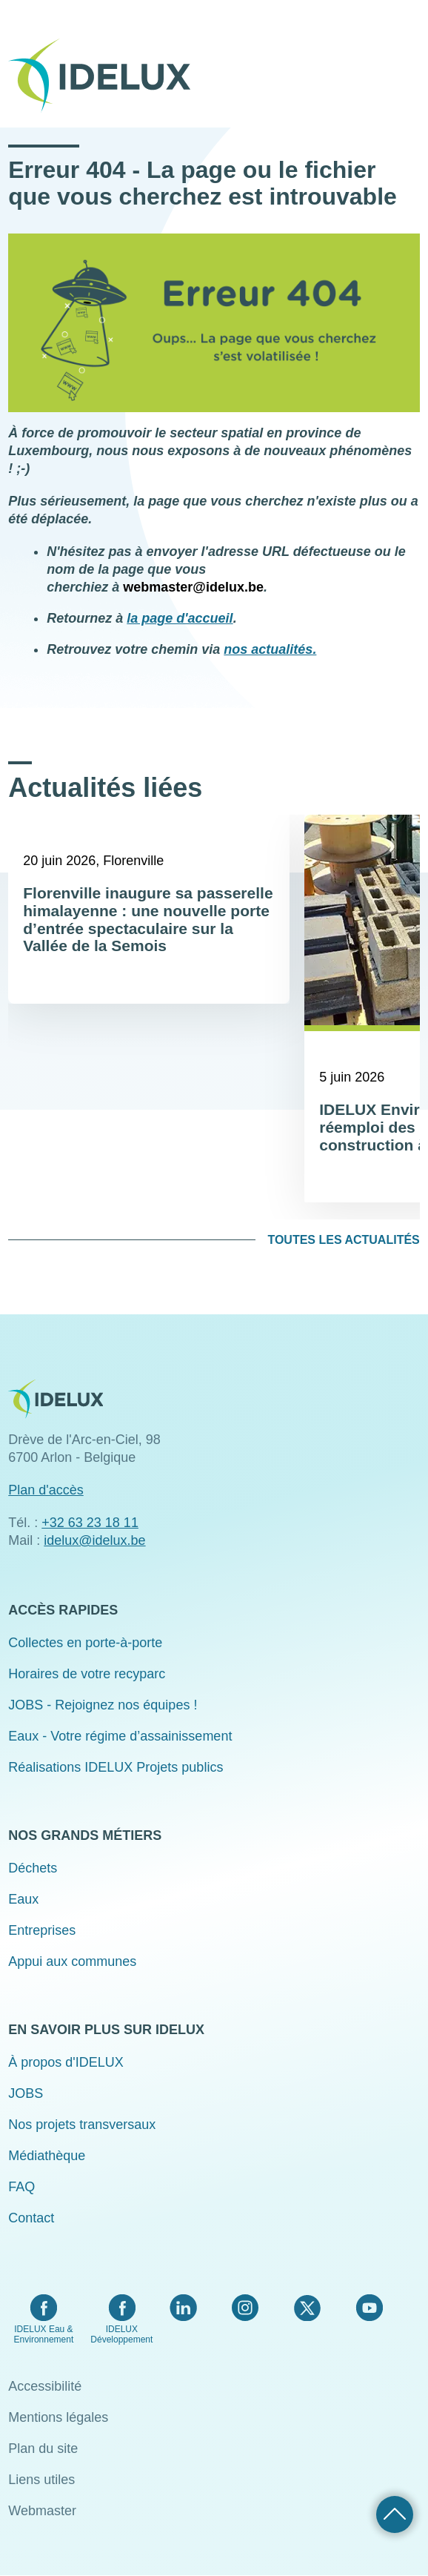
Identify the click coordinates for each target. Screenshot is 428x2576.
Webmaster (42, 2510)
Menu (410, 65)
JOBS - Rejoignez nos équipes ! (102, 1705)
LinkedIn (183, 2307)
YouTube (369, 2307)
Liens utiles (41, 2479)
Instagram (245, 2307)
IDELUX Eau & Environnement (44, 2334)
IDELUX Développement (121, 2334)
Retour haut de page (394, 2514)
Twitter (307, 2307)
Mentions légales (58, 2417)
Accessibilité (44, 2386)
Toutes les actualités (343, 1240)
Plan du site (43, 2448)
